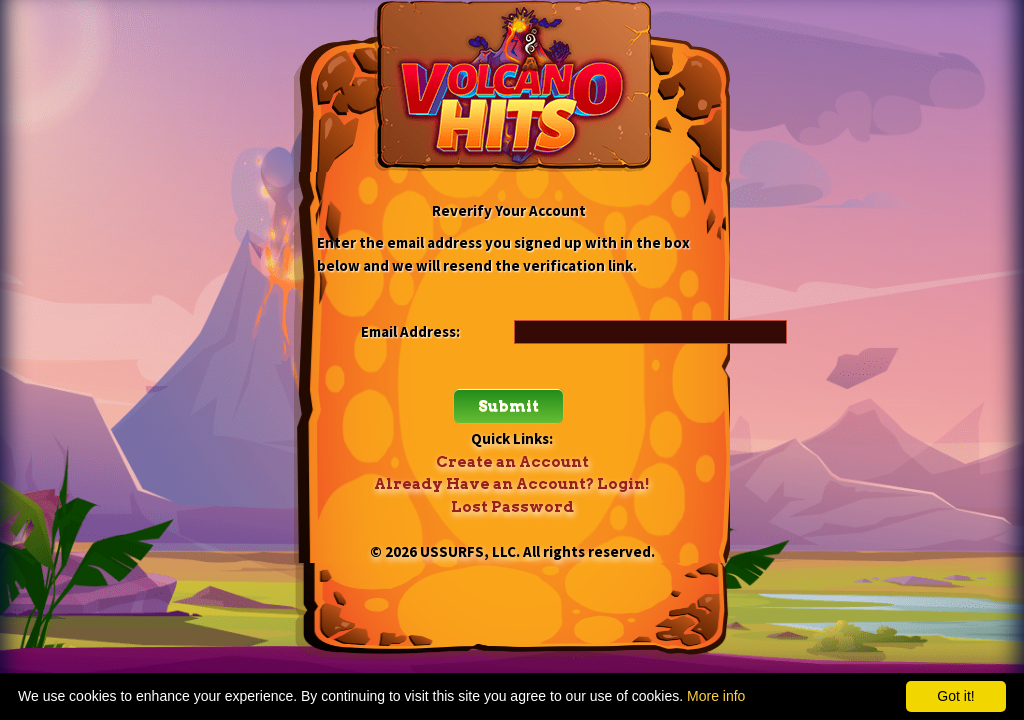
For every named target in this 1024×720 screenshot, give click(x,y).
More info (716, 696)
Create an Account (512, 462)
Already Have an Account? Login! (512, 484)
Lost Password (512, 507)
